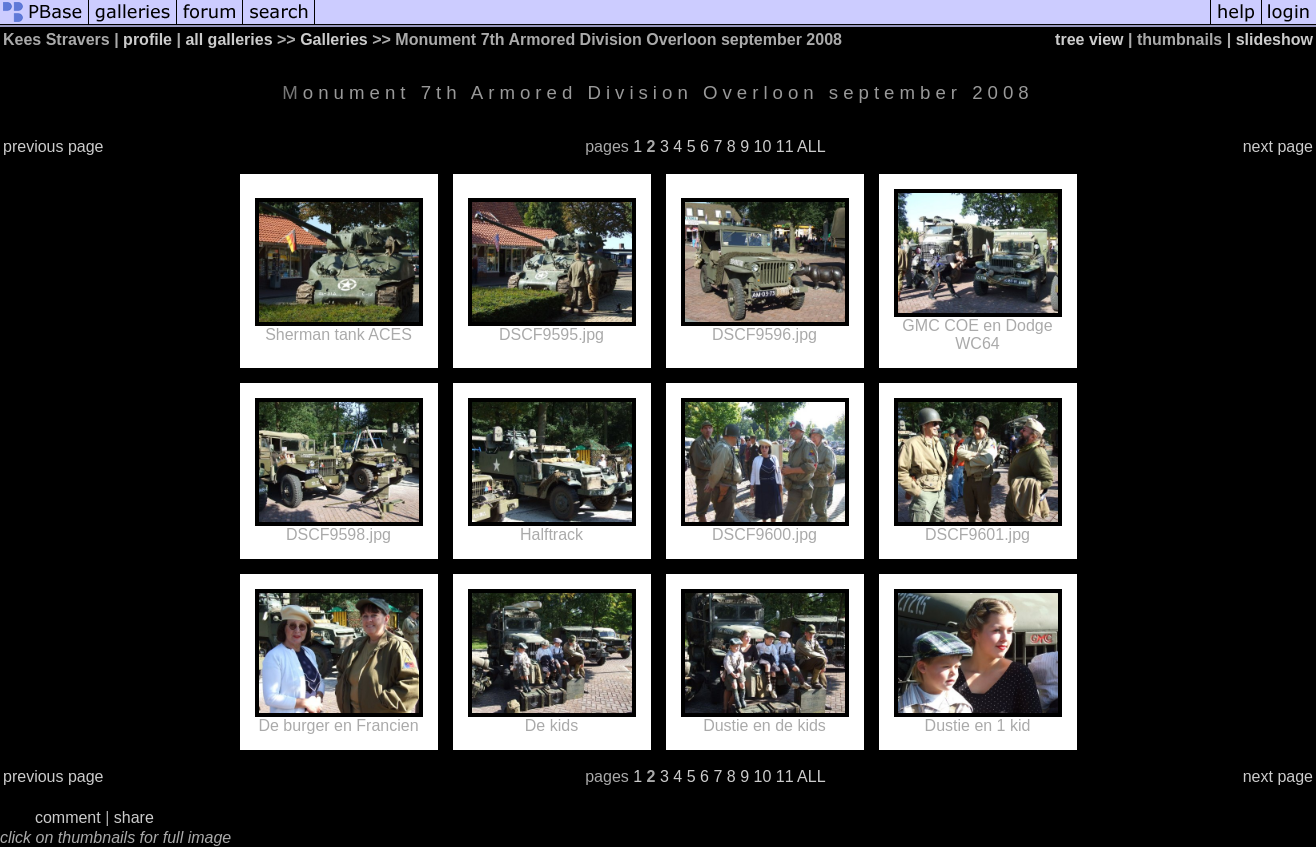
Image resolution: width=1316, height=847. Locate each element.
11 (785, 146)
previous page (53, 146)
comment (68, 817)
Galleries (334, 39)
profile (147, 39)
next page (1278, 146)
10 (762, 146)
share (134, 817)
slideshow (1274, 39)
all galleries (228, 39)
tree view (1089, 39)
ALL (811, 146)
